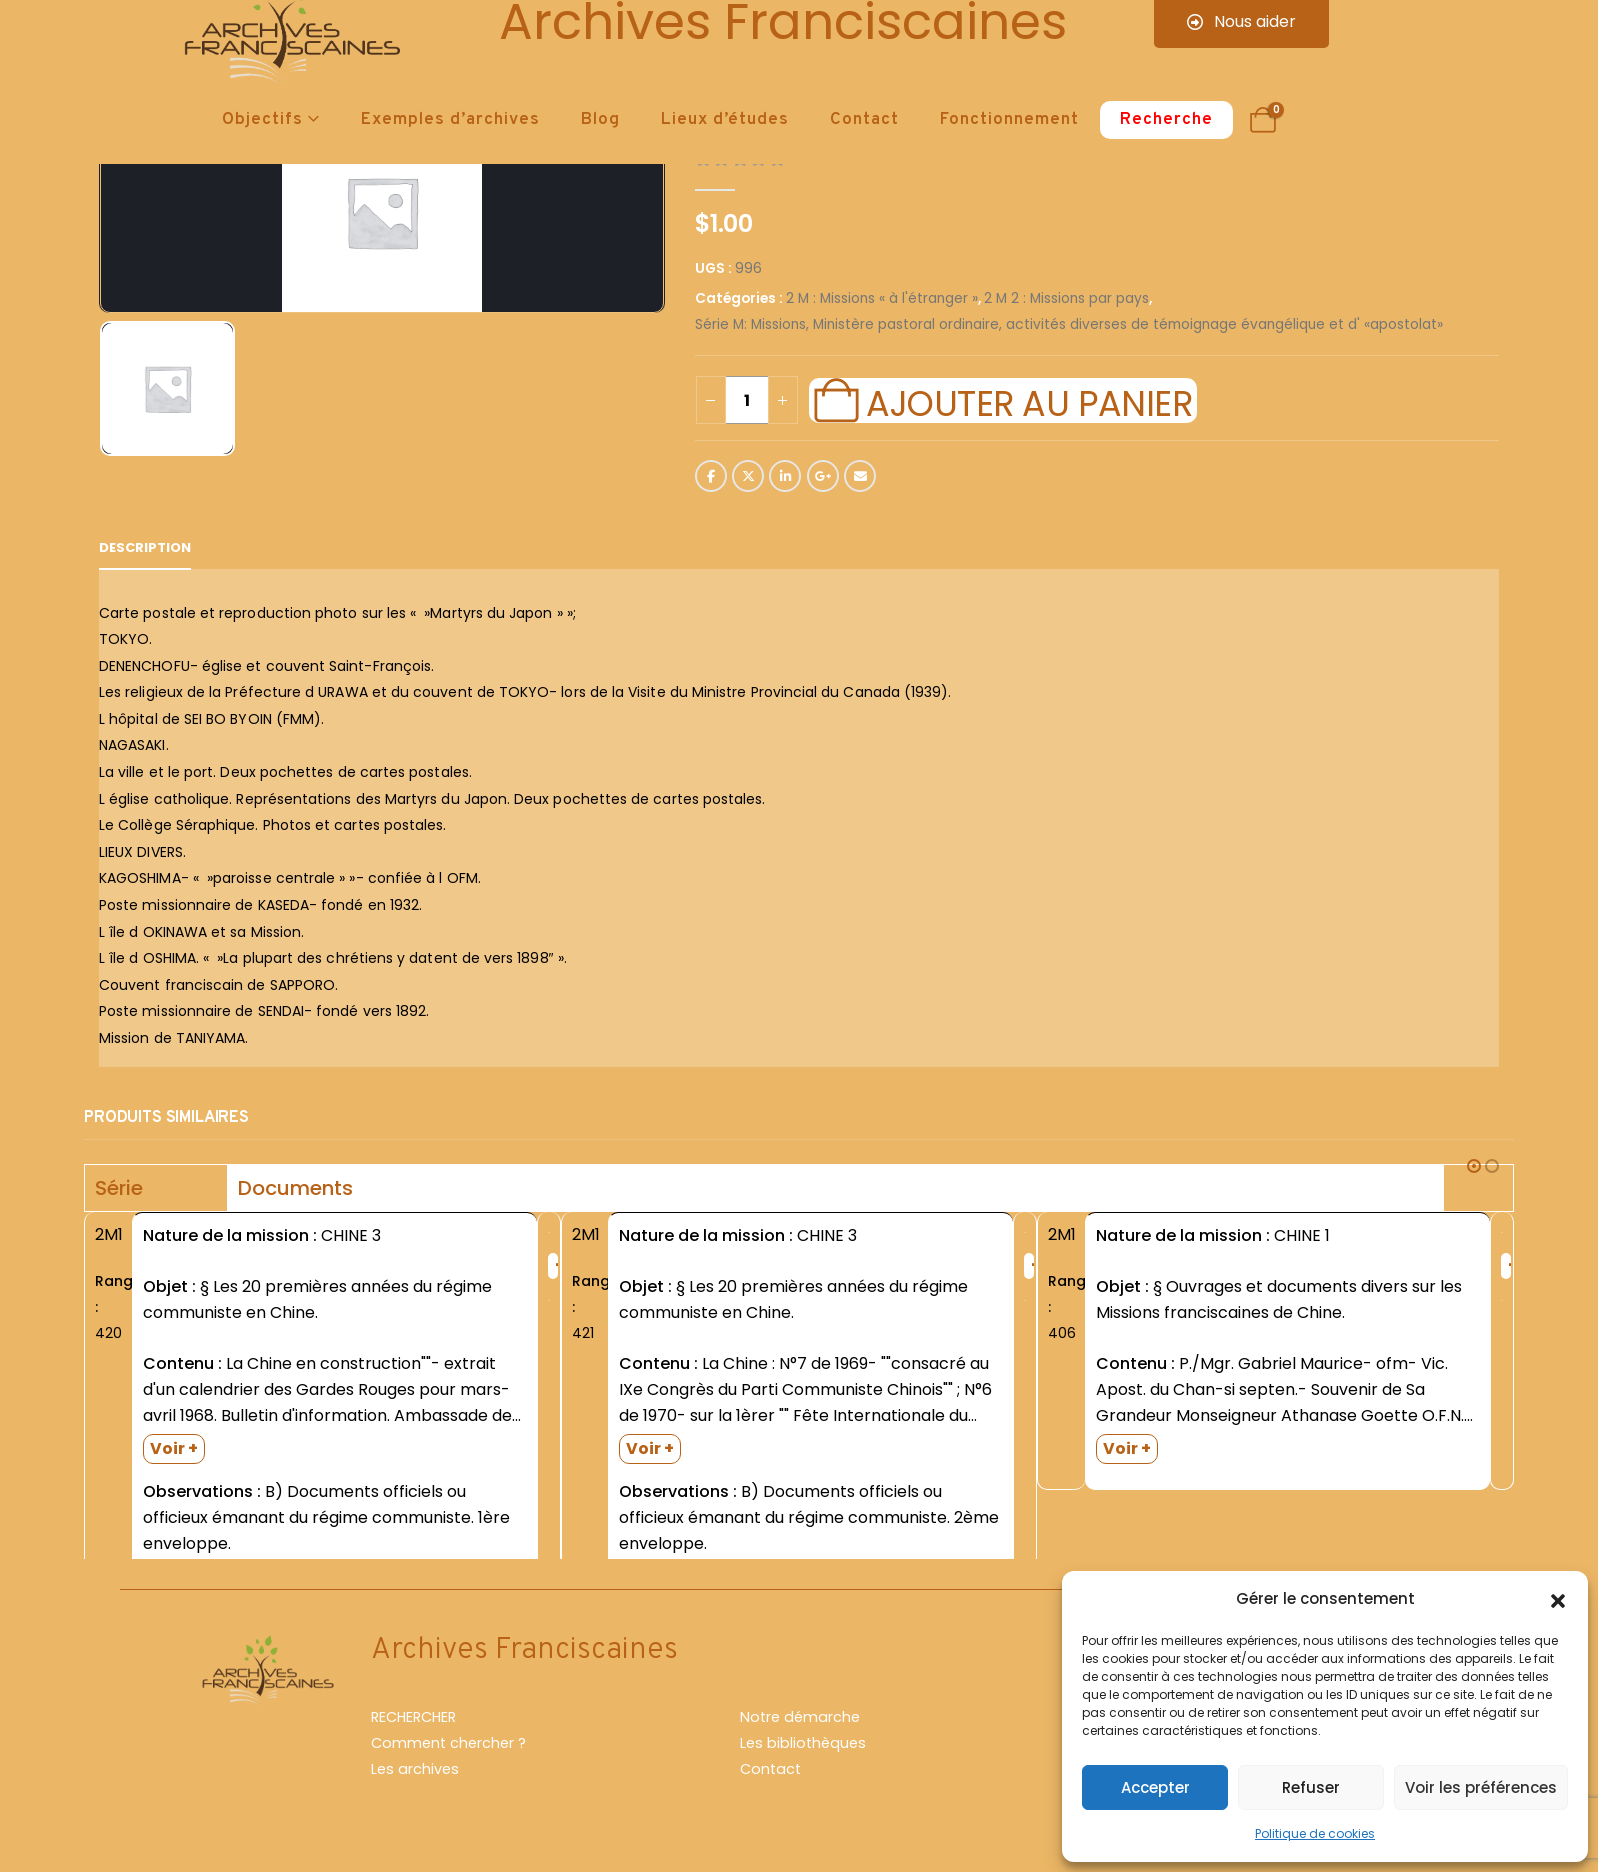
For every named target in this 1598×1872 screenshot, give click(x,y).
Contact (864, 120)
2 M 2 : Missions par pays (1066, 298)
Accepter (1155, 1787)
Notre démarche (800, 1726)
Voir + (174, 1448)
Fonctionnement (1009, 120)
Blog (600, 120)
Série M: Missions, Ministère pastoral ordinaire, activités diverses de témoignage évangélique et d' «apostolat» (1069, 324)
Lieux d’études (725, 120)
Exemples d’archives (450, 120)
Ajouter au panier (1029, 401)
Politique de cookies (1315, 1833)
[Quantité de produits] (747, 400)
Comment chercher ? (448, 1752)
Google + (823, 476)
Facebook (711, 476)
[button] (1558, 1599)
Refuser (1311, 1787)
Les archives (415, 1778)
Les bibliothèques (803, 1752)
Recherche (1166, 120)
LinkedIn (785, 476)
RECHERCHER (413, 1726)
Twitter (748, 476)
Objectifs (262, 120)
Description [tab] (145, 547)
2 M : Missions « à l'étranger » (882, 298)
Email (860, 476)
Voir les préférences (1481, 1787)
